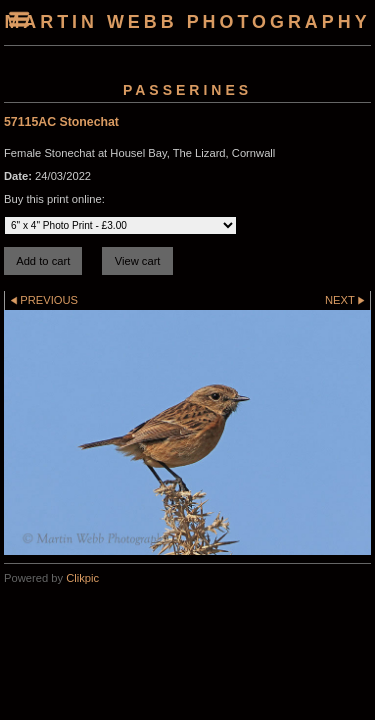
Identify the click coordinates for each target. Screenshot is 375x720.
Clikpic (82, 578)
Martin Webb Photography (187, 22)
